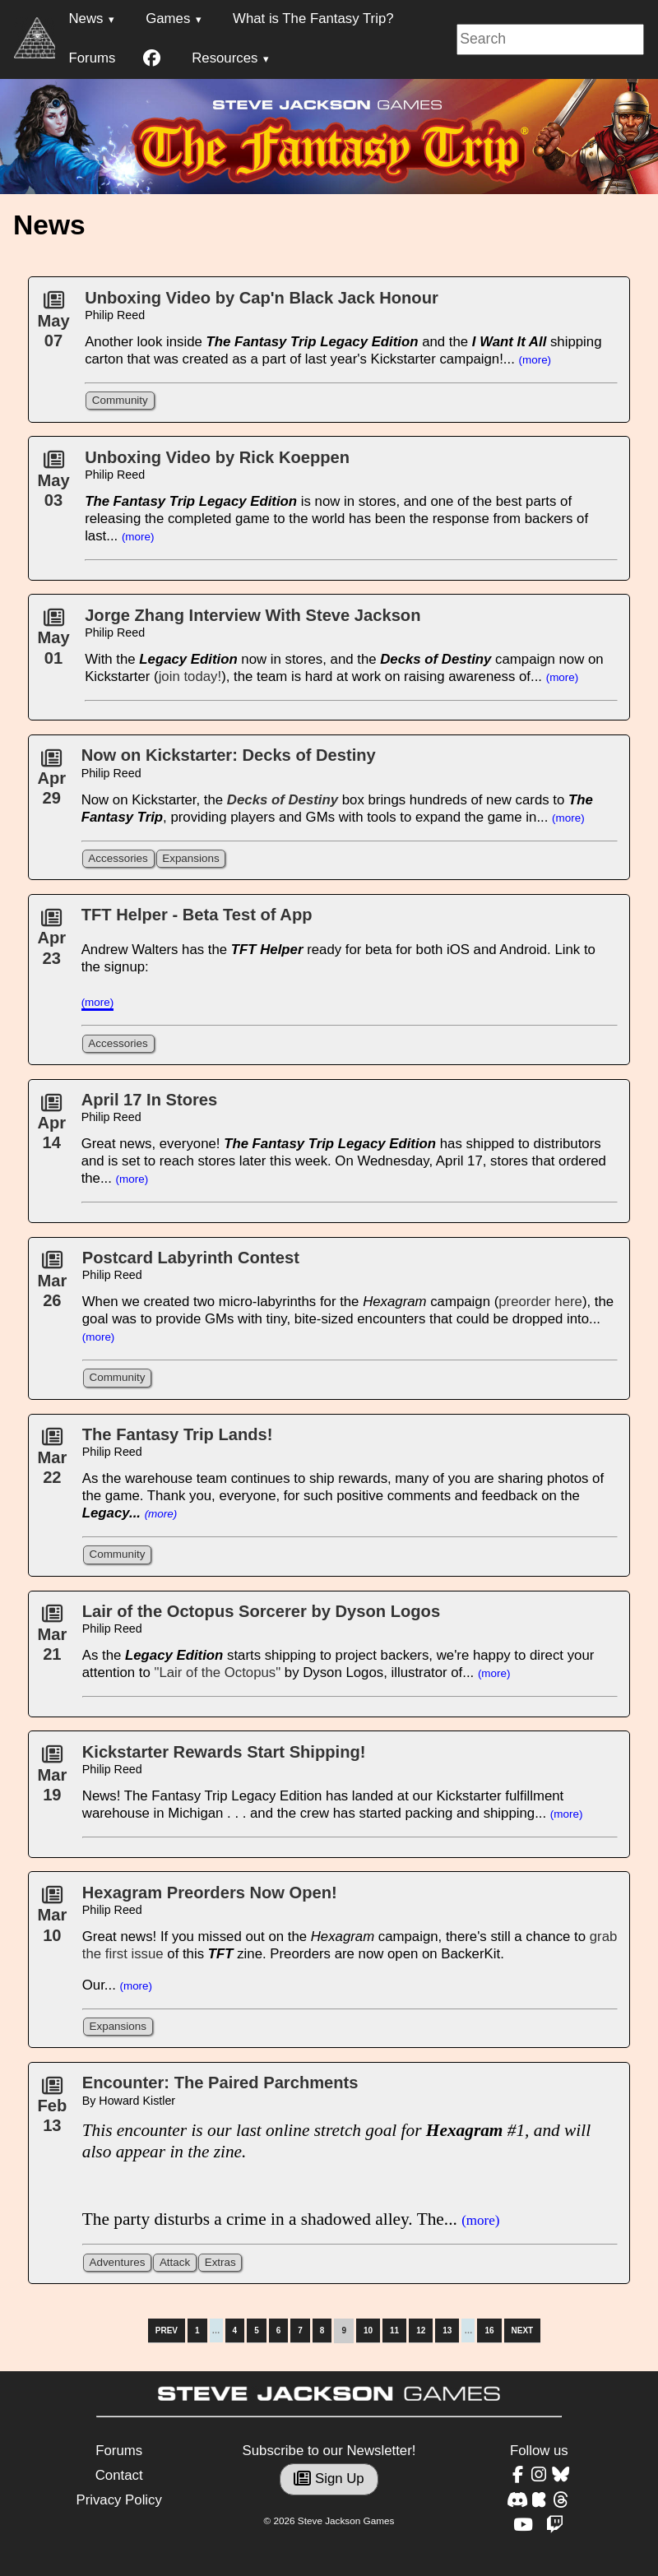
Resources (224, 58)
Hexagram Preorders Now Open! (209, 1892)
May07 (53, 325)
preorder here (540, 1301)
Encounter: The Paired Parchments (220, 2082)
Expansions (190, 858)
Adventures (117, 2262)
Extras (220, 2262)
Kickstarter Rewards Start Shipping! (224, 1752)
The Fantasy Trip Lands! (177, 1434)
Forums (91, 58)
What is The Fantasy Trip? (313, 18)
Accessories (117, 858)
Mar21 (52, 1638)
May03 (53, 484)
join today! (190, 676)
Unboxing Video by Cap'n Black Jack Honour (261, 298)
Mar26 (52, 1284)
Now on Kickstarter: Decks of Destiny (228, 755)
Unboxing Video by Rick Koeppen (217, 457)
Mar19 (52, 1779)
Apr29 (51, 783)
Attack (175, 2262)
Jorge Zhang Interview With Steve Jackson (252, 615)
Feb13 (52, 2110)
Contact (119, 2475)
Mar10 (52, 1919)
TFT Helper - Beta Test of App (197, 915)
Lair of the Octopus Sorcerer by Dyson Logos (261, 1611)
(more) (535, 360)
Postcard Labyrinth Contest (190, 1258)
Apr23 (51, 942)
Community (120, 400)
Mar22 (52, 1461)
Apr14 (51, 1127)
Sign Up (329, 2478)
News (85, 18)
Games (168, 18)
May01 (53, 642)
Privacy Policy (118, 2500)
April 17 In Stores (149, 1100)
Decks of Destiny (282, 800)
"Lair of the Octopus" (217, 1672)
